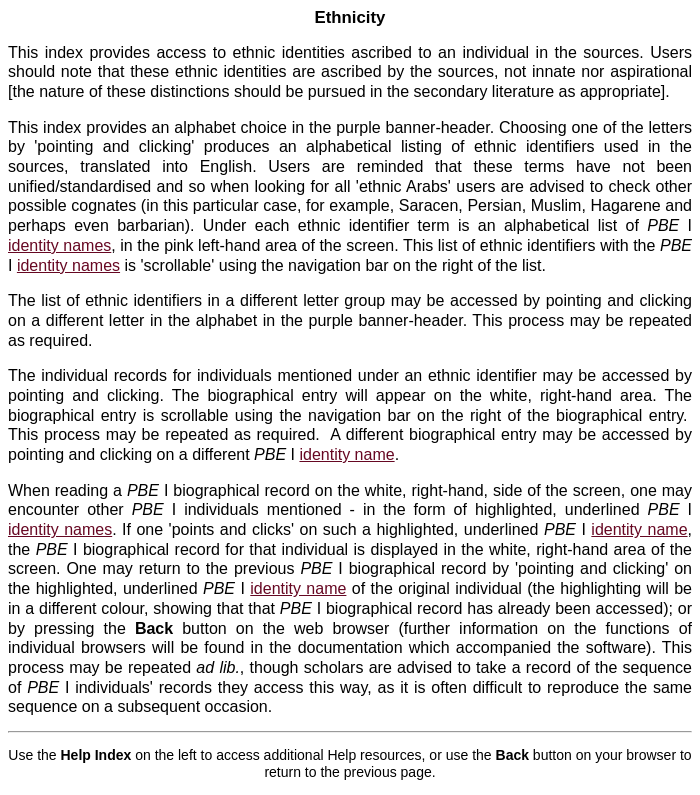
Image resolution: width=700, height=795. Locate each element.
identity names (59, 245)
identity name (346, 454)
